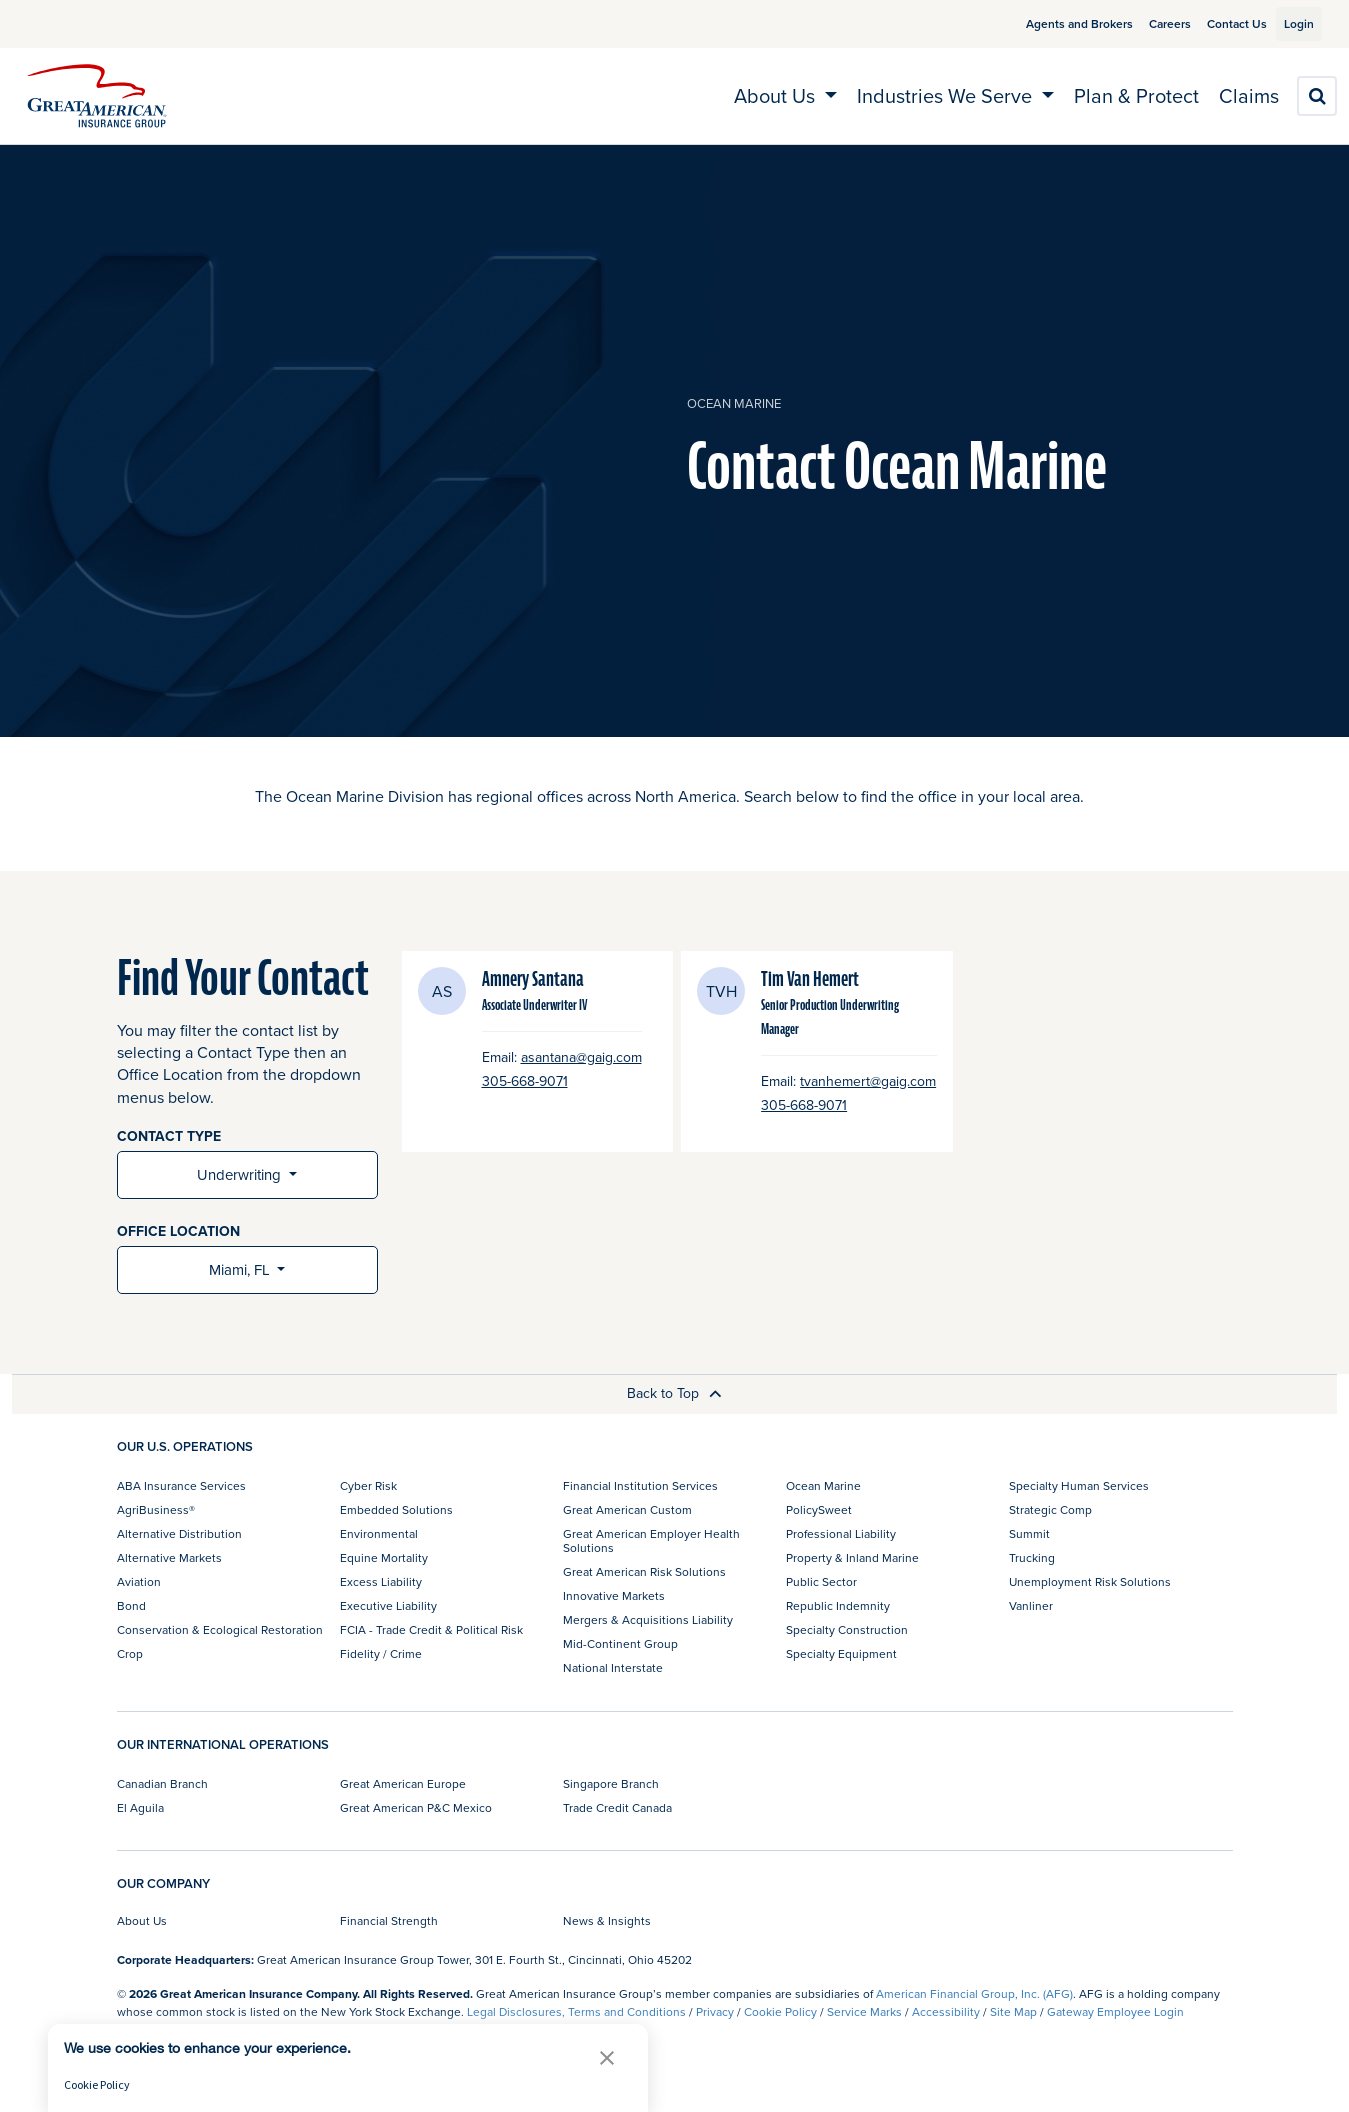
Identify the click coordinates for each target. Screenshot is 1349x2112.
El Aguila (140, 1807)
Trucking (1032, 1557)
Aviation (139, 1581)
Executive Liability (388, 1605)
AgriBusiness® (156, 1509)
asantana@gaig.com (581, 1057)
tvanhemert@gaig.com (868, 1081)
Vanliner (1031, 1605)
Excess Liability (381, 1581)
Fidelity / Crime (381, 1653)
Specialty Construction (847, 1629)
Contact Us (1214, 23)
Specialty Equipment (841, 1653)
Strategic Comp (1050, 1509)
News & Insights (607, 1920)
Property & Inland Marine (852, 1557)
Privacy (715, 2011)
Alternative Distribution (179, 1533)
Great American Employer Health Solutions (651, 1540)
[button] (607, 2057)
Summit (1029, 1533)
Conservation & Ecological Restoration (220, 1629)
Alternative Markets (169, 1557)
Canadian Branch (162, 1783)
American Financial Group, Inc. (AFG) (974, 1993)
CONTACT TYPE (169, 1136)
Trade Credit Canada (617, 1807)
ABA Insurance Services (181, 1485)
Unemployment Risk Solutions (1090, 1581)
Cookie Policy (780, 2011)
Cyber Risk (368, 1485)
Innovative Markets (614, 1595)
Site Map (1013, 2011)
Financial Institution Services (640, 1485)
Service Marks (864, 2011)
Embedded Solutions (396, 1509)
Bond (131, 1605)
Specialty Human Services (1079, 1485)
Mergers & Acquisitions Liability (648, 1619)
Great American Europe (403, 1783)
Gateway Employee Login (1115, 2011)
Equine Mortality (384, 1557)
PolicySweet (819, 1509)
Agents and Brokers (1056, 23)
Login (1291, 23)
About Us (142, 1920)
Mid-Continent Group (620, 1643)
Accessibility (946, 2011)
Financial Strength (389, 1920)
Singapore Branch (611, 1783)
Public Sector (821, 1581)
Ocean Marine (734, 403)
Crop (130, 1653)
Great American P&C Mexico (416, 1807)
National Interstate (613, 1667)
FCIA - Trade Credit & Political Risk (431, 1629)
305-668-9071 (525, 1081)
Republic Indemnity (838, 1605)
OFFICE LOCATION (178, 1231)
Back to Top (674, 1393)
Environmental (379, 1533)
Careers (1147, 23)
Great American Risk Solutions (644, 1571)
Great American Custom (627, 1509)
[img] (97, 96)
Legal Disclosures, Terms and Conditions (576, 2011)
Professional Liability (841, 1533)
